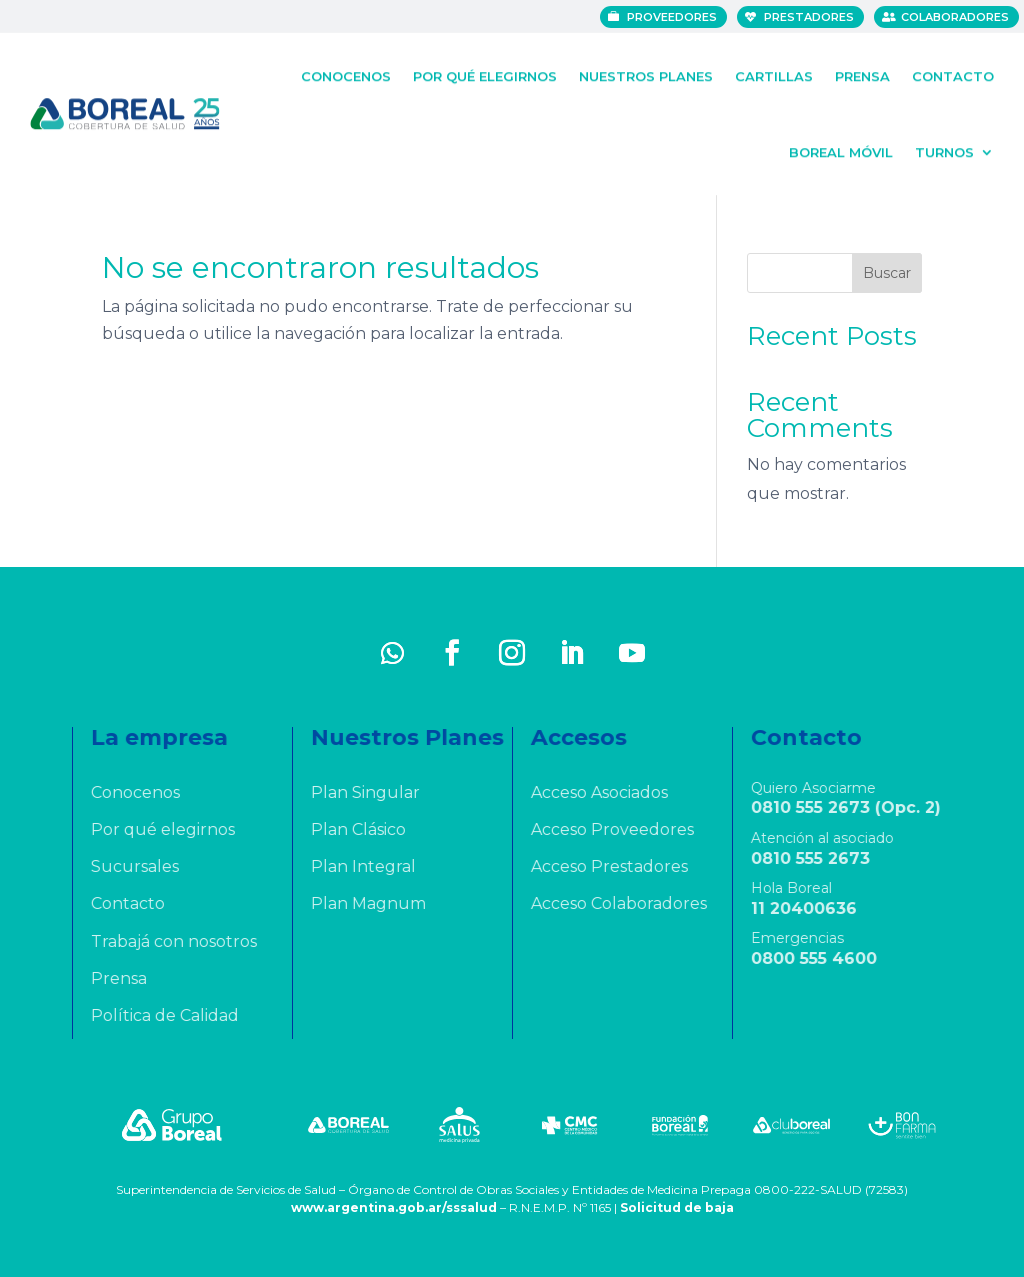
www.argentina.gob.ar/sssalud (394, 1207)
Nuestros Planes (646, 73)
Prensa (862, 73)
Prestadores (811, 17)
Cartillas (774, 73)
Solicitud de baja (677, 1207)
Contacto (953, 73)
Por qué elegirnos (485, 73)
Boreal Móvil (841, 149)
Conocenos (346, 73)
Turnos (944, 149)
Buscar (887, 273)
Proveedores (674, 17)
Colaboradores (957, 17)
